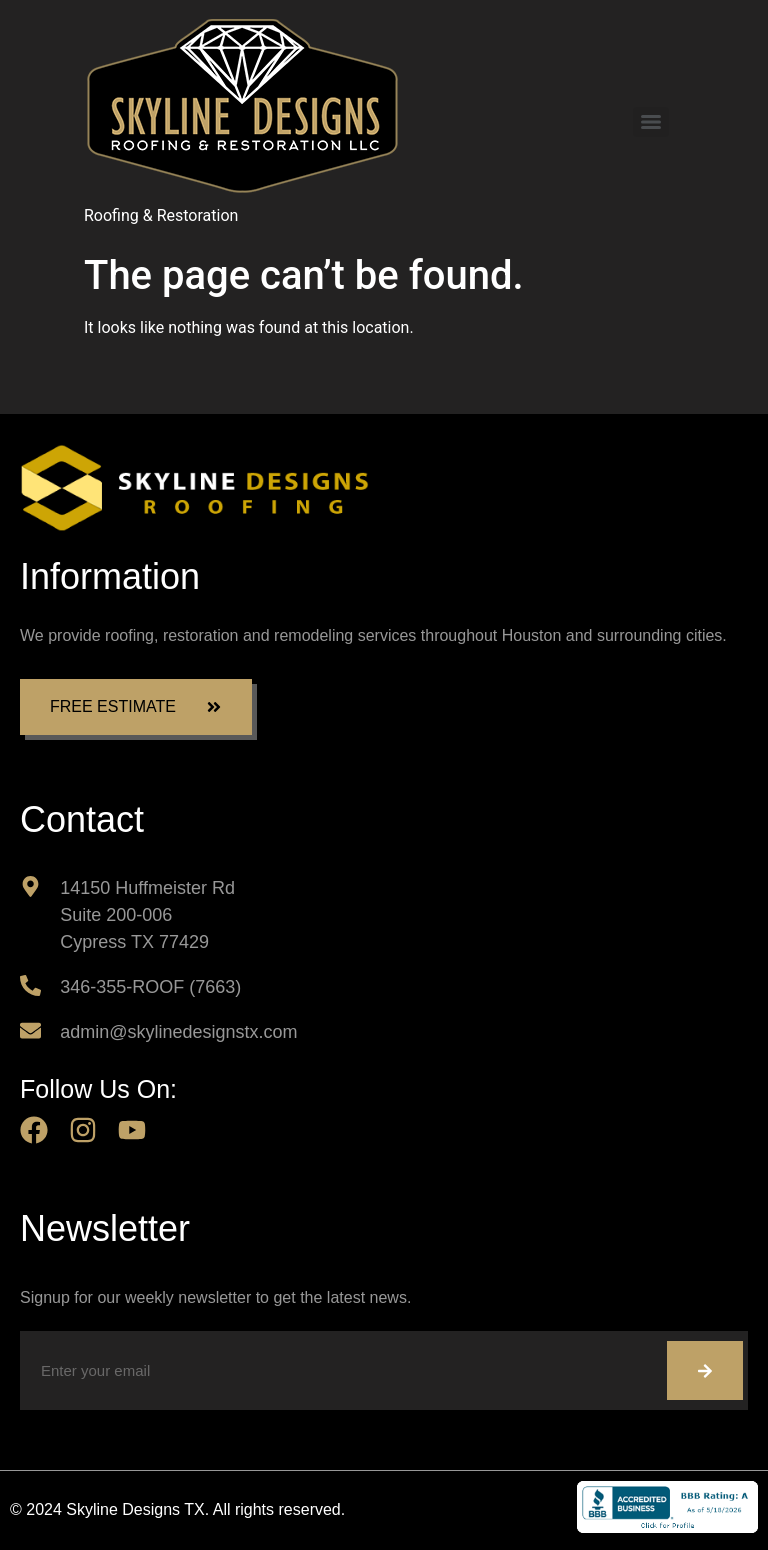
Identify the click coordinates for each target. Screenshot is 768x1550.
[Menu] (651, 122)
